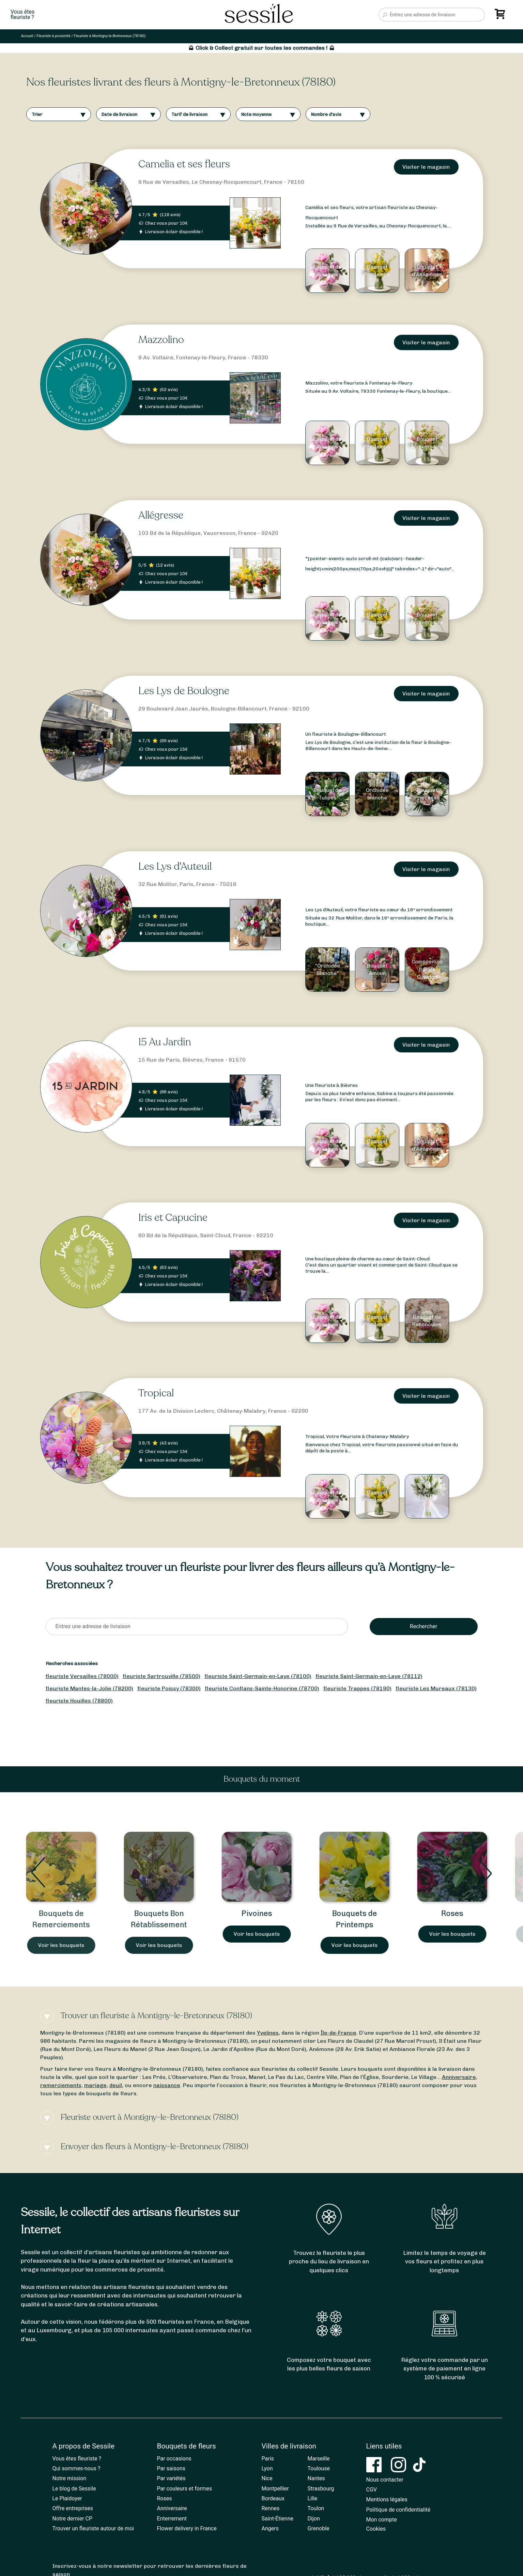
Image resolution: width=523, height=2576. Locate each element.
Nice (267, 2478)
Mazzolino (161, 340)
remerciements (60, 2085)
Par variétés (171, 2478)
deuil (115, 2085)
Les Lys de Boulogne (183, 691)
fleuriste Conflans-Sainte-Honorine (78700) (262, 1688)
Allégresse (160, 515)
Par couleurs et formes (184, 2488)
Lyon (267, 2468)
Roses (457, 1913)
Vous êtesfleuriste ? (22, 14)
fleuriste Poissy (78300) (169, 1688)
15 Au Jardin (164, 1042)
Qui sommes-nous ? (76, 2468)
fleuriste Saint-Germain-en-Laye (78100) (257, 1676)
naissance (166, 2085)
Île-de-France (338, 2033)
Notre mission (69, 2478)
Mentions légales (386, 2499)
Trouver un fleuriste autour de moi (93, 2528)
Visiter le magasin (426, 167)
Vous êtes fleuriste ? (77, 2458)
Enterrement (172, 2518)
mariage (95, 2085)
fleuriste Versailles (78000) (82, 1676)
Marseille (319, 2458)
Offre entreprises (72, 2508)
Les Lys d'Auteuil (175, 866)
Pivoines (261, 1913)
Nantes (316, 2478)
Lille (313, 2498)
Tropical (156, 1393)
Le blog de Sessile (74, 2488)
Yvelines (268, 2033)
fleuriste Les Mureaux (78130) (436, 1688)
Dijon (314, 2518)
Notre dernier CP (72, 2518)
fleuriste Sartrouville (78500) (161, 1676)
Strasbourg (321, 2488)
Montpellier (275, 2488)
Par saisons (171, 2468)
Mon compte (381, 2519)
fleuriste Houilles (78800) (79, 1700)
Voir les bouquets (66, 1945)
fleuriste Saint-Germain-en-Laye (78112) (369, 1676)
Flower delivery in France (187, 2528)
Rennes (271, 2508)
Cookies (376, 2529)
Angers (270, 2528)
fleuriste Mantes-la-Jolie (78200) (89, 1688)
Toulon (316, 2508)
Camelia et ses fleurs (184, 164)
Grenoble (318, 2528)
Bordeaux (273, 2498)
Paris (268, 2458)
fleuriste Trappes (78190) (357, 1688)
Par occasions (174, 2458)
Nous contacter (384, 2479)
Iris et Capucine (172, 1218)
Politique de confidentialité (398, 2509)
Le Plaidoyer (67, 2498)
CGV (371, 2489)
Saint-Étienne (277, 2518)
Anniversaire (459, 2077)
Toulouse (319, 2468)
